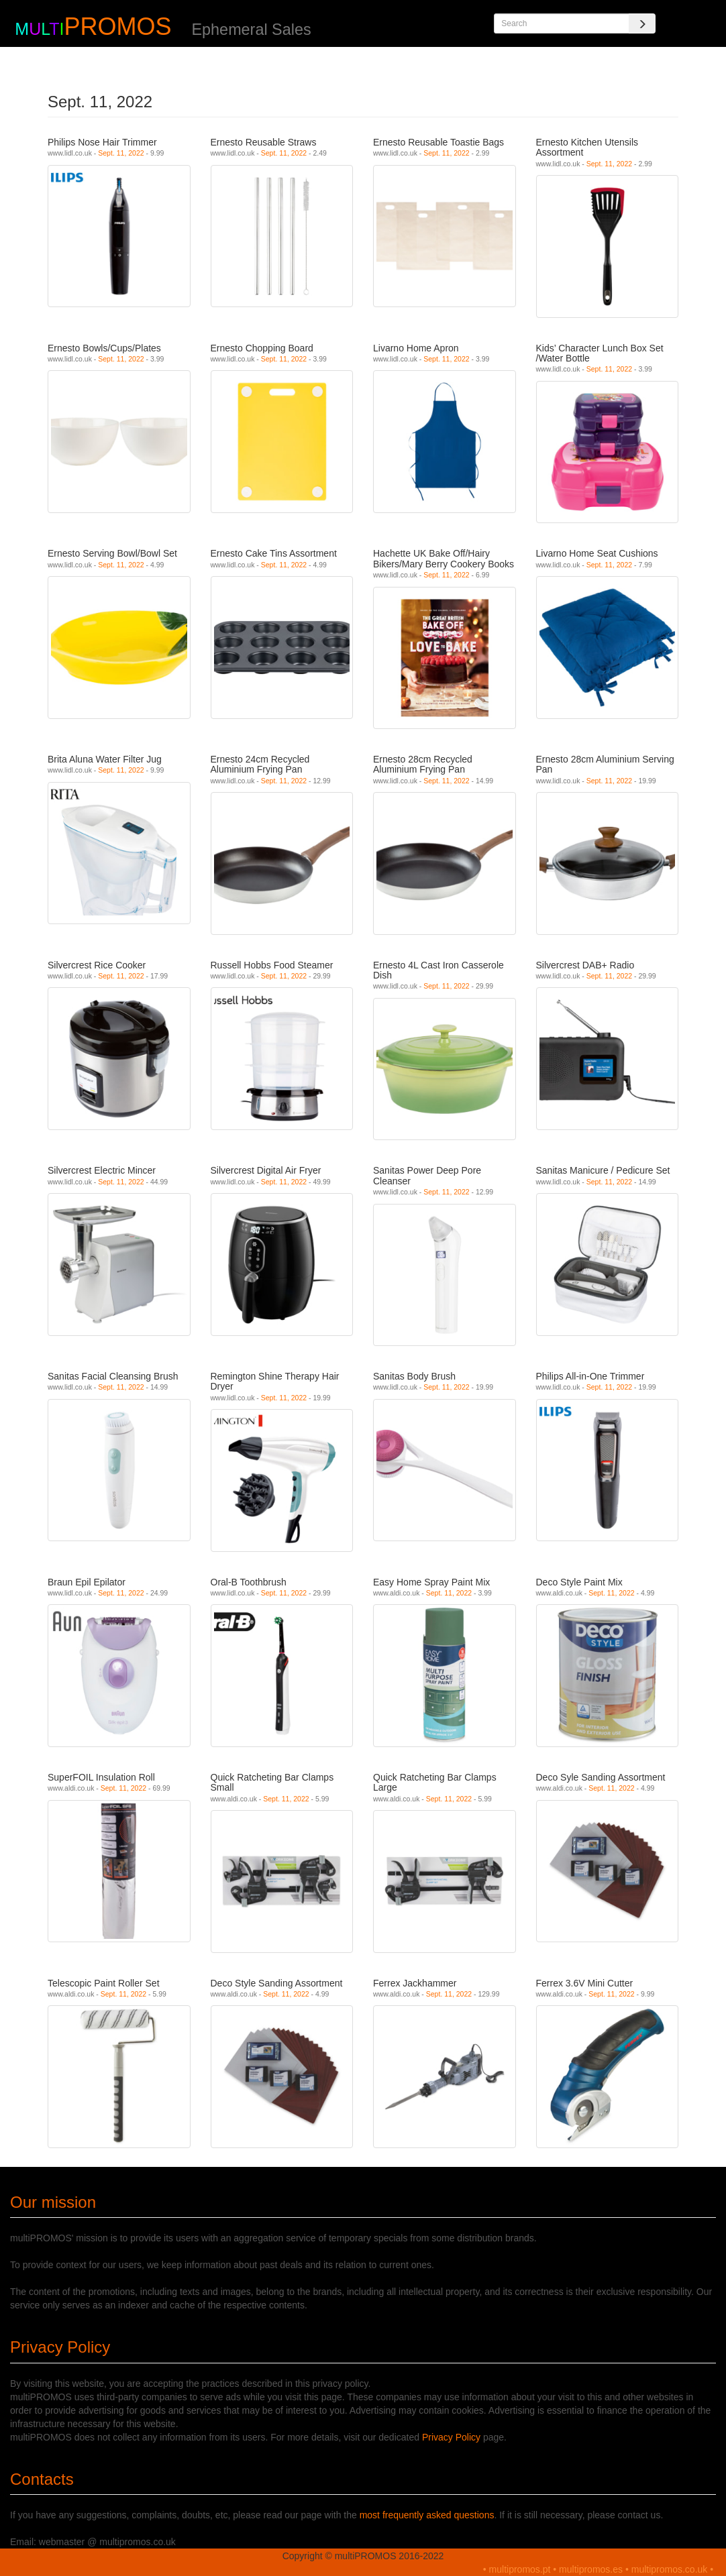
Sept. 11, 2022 (121, 153)
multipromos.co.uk (669, 2569)
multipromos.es (591, 2569)
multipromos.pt (520, 2569)
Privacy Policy (451, 2437)
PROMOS (117, 26)
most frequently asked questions (427, 2515)
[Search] (642, 23)
